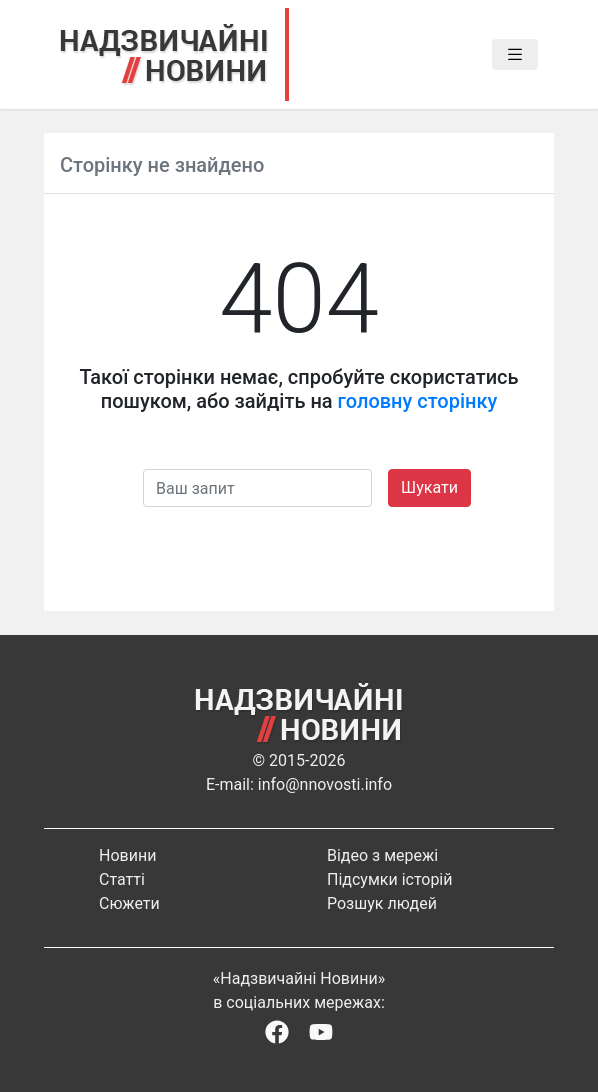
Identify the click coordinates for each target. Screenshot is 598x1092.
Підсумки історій (390, 879)
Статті (122, 879)
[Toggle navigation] (515, 55)
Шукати (429, 487)
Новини (127, 855)
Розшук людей (382, 903)
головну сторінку (418, 401)
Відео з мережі (382, 855)
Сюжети (129, 903)
